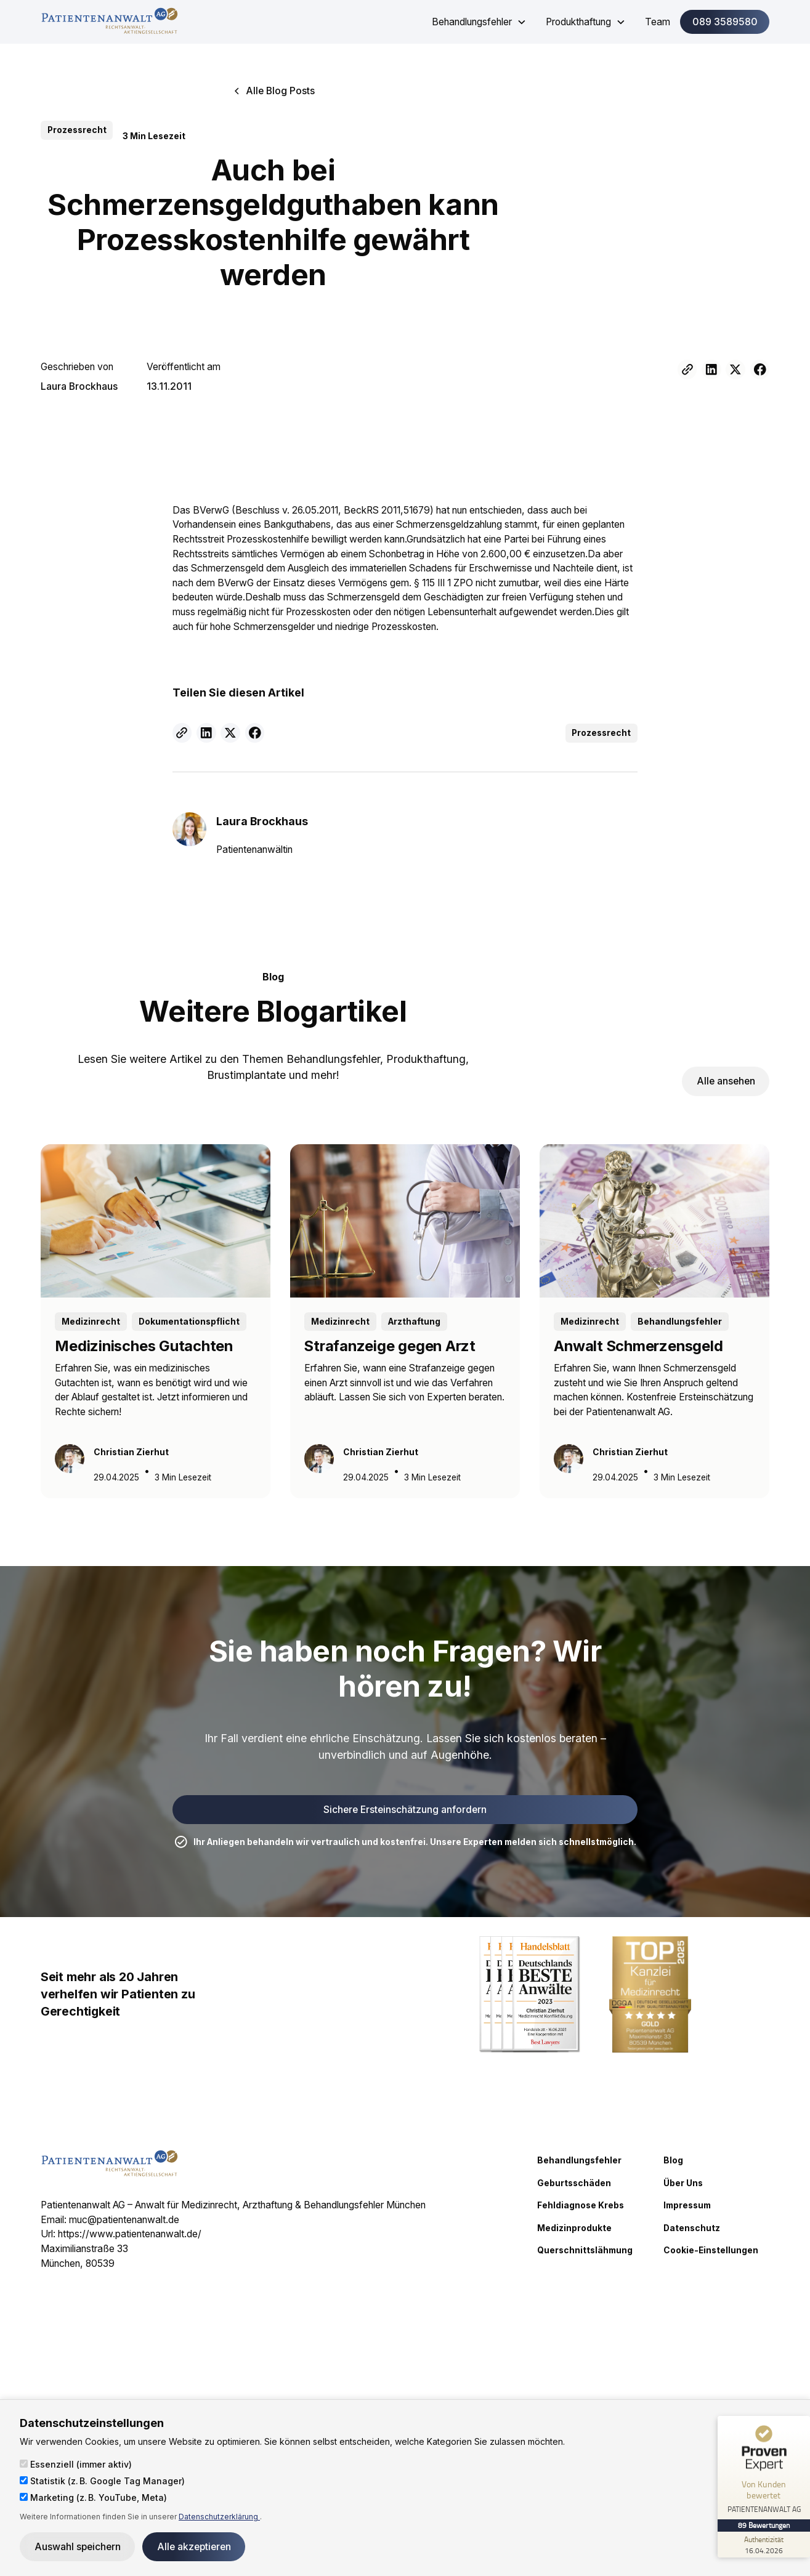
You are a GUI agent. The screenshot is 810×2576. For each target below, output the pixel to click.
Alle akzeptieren (194, 2547)
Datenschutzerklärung (219, 2516)
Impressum (687, 2205)
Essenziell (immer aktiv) (76, 2464)
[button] (479, 22)
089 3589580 (725, 22)
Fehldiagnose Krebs (580, 2205)
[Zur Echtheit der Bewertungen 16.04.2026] (764, 2545)
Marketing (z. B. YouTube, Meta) (93, 2497)
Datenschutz (691, 2228)
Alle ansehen (726, 1081)
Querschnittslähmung (585, 2250)
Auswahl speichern (77, 2547)
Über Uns (683, 2183)
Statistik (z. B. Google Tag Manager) (102, 2481)
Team (657, 22)
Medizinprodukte (574, 2228)
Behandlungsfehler (579, 2160)
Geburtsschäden (574, 2183)
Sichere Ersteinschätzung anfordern (405, 1809)
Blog (673, 2160)
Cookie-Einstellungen (710, 2250)
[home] (109, 21)
